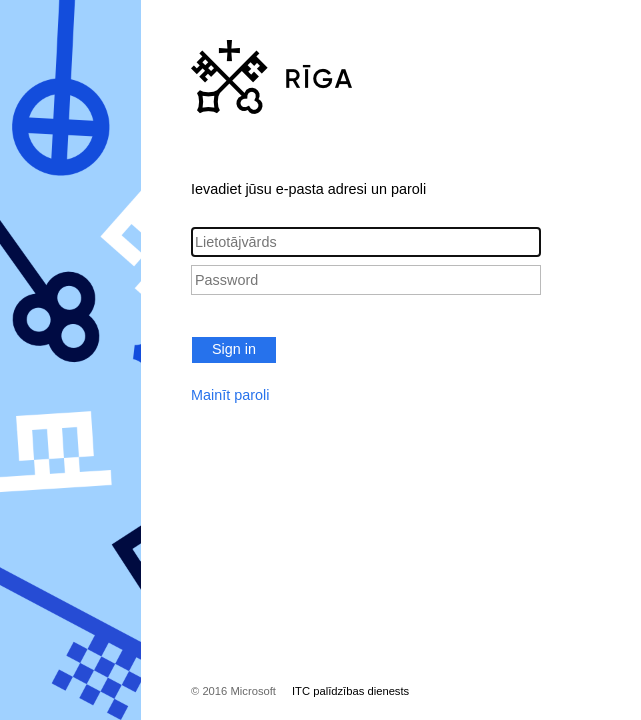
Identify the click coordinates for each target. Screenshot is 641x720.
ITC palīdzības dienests (350, 691)
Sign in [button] (234, 349)
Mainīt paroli (230, 395)
